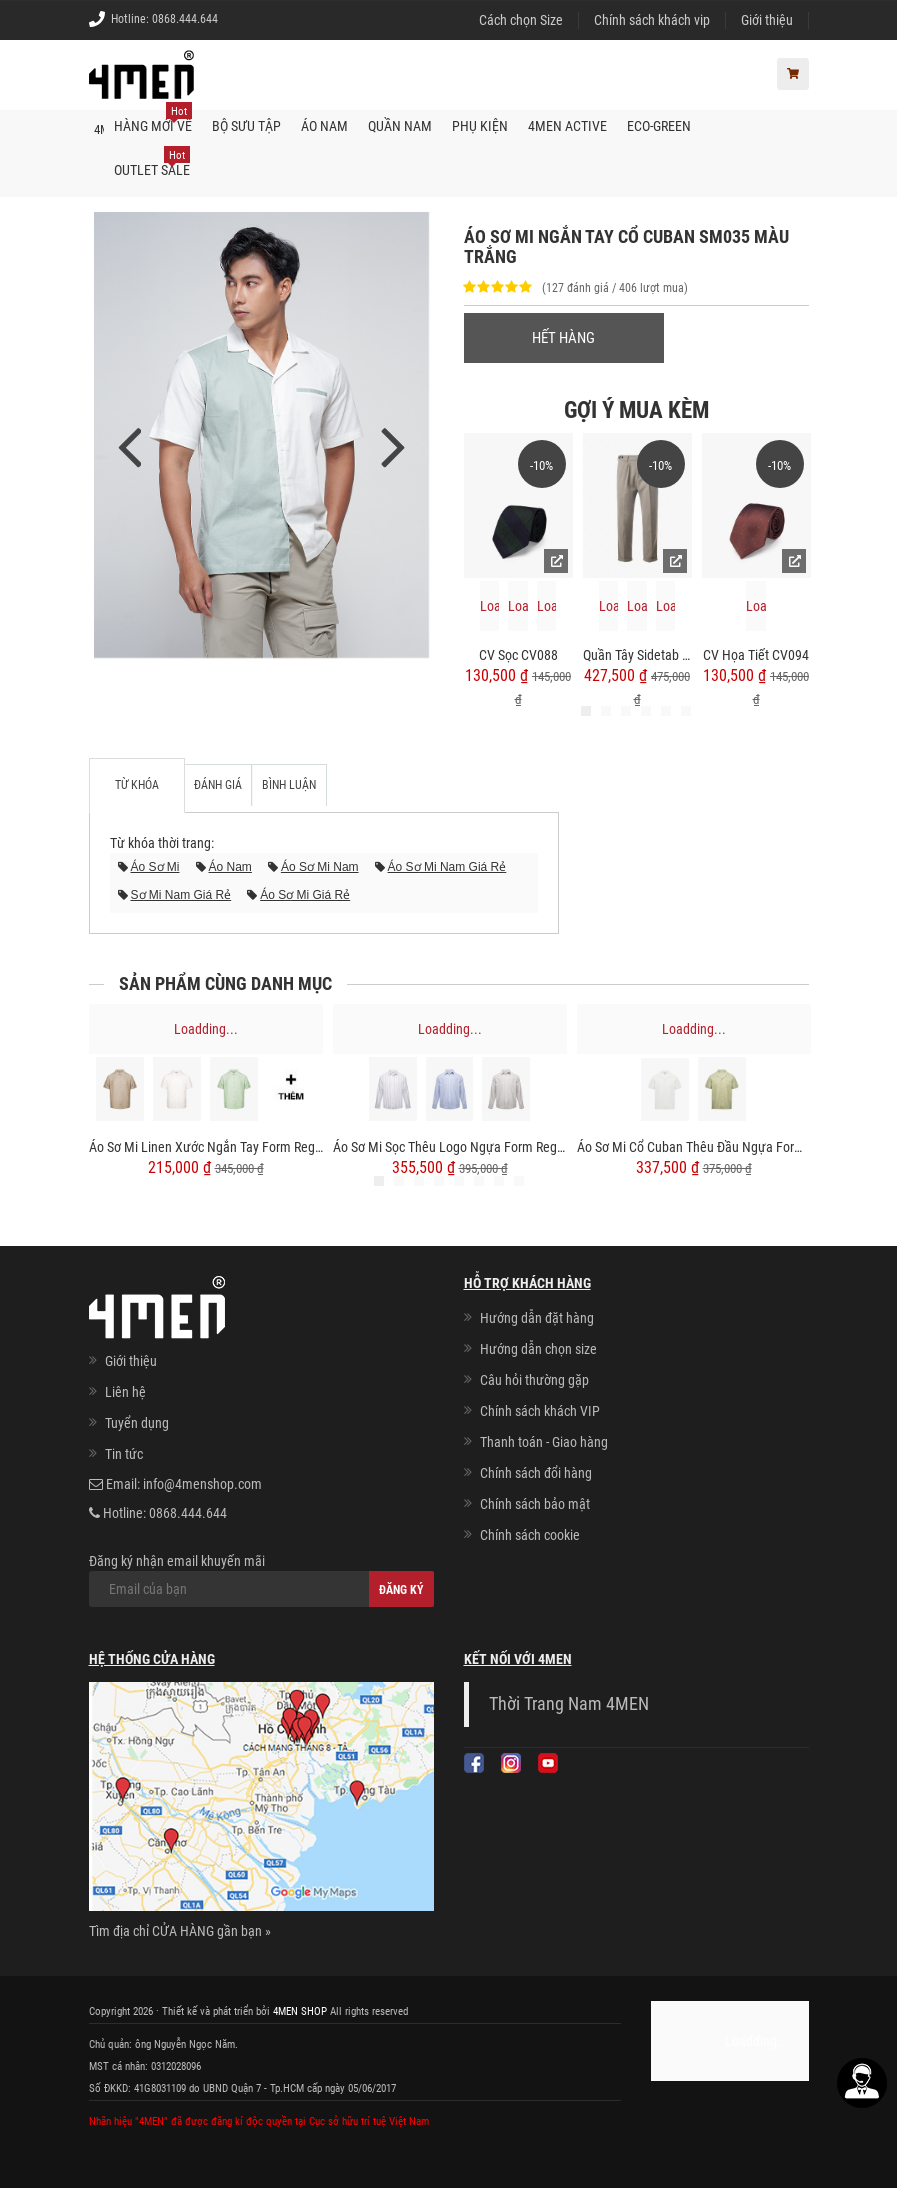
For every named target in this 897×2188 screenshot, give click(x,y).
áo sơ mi (155, 867)
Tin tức (124, 1454)
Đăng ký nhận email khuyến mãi (261, 1580)
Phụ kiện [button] (480, 126)
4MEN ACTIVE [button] (567, 126)
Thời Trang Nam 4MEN (569, 1704)
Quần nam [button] (400, 126)
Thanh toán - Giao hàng (544, 1442)
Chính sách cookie (530, 1535)
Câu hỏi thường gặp (534, 1380)
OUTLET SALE (152, 163)
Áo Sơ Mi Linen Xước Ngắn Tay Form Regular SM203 (206, 1148)
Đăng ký (401, 1590)
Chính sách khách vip (652, 20)
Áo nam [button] (324, 126)
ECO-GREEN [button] (659, 126)
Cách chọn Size (521, 20)
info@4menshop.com (202, 1484)
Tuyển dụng (137, 1423)
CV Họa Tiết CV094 (756, 655)
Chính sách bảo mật (535, 1504)
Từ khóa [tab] (137, 785)
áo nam (230, 867)
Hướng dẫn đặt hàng (537, 1318)
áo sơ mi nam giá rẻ (447, 867)
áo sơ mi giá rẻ (305, 895)
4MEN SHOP (300, 2011)
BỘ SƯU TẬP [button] (246, 126)
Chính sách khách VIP (540, 1411)
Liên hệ (125, 1392)
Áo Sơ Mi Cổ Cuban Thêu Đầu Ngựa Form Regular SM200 (694, 1148)
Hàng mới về (153, 119)
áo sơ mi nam (320, 867)
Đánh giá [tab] (218, 785)
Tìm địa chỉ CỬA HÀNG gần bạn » (180, 1931)
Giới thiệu (767, 20)
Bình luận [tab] (289, 785)
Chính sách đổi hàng (536, 1473)
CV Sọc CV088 (518, 655)
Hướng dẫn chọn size (538, 1349)
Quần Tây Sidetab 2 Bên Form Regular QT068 (637, 655)
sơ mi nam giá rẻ (181, 895)
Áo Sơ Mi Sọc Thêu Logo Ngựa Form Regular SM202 (450, 1148)
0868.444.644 (185, 19)
